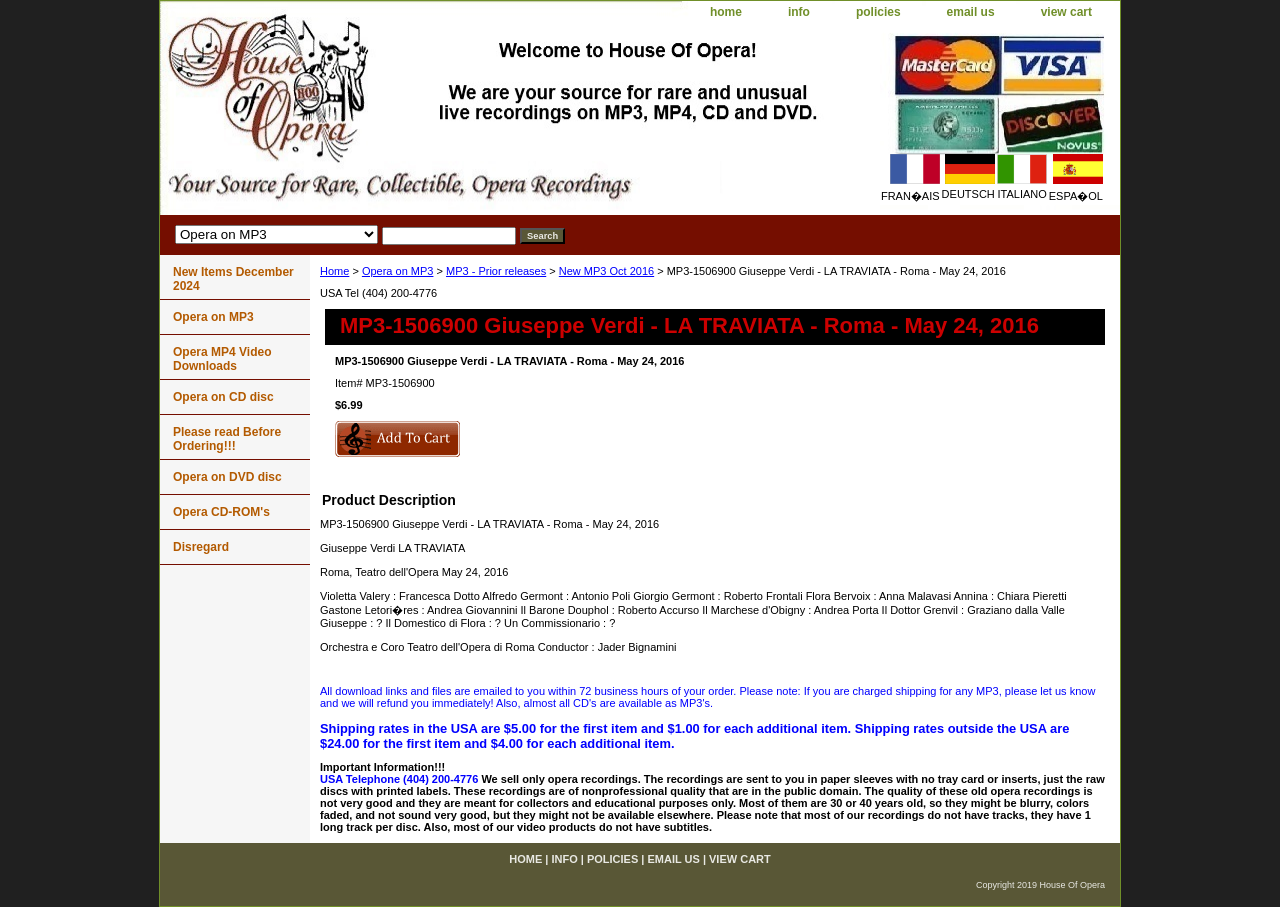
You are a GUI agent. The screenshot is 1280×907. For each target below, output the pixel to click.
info (799, 12)
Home (334, 271)
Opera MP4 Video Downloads (222, 359)
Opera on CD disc (223, 397)
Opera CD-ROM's (221, 512)
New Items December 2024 (233, 279)
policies (878, 12)
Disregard (201, 547)
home (726, 12)
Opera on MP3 (398, 271)
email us (971, 12)
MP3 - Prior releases (496, 271)
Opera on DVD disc (227, 477)
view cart (1066, 12)
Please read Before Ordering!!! (227, 439)
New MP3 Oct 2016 (606, 271)
